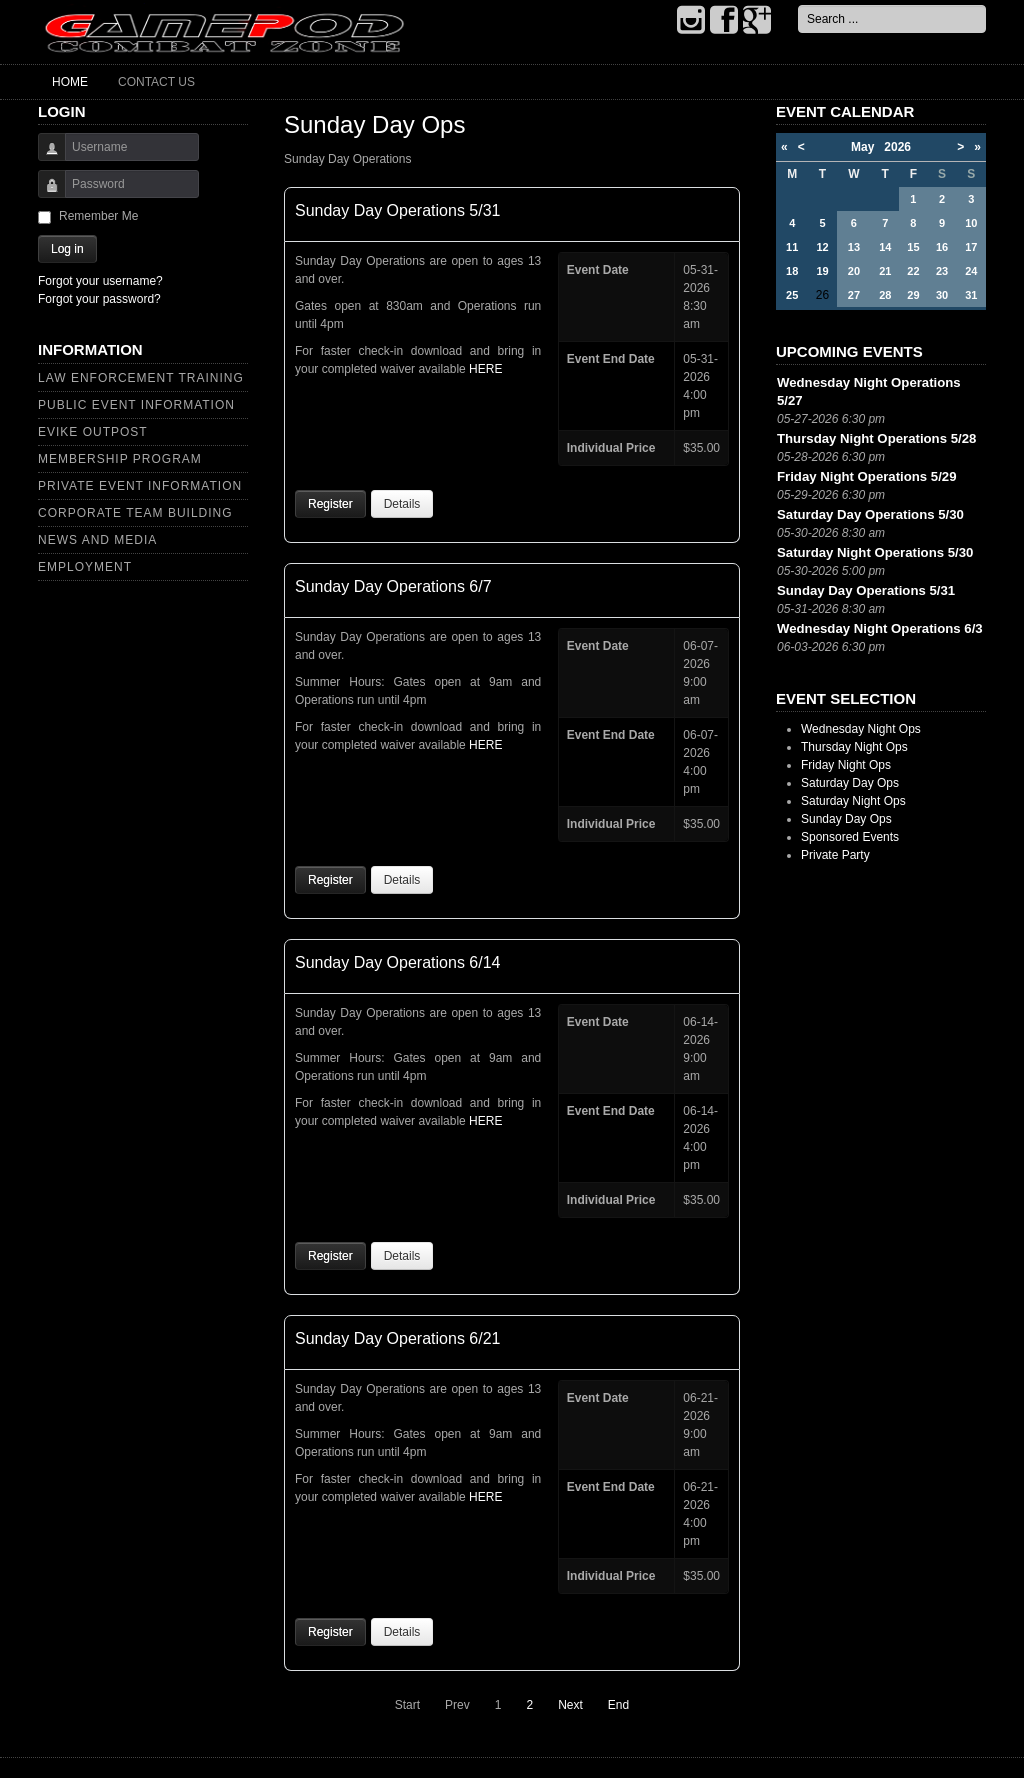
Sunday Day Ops (846, 819)
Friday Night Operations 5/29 (867, 476)
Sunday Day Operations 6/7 (393, 586)
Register (330, 504)
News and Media (97, 540)
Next (570, 1705)
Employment (85, 567)
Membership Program (120, 459)
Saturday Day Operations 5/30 (870, 514)
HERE (485, 369)
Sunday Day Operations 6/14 (397, 962)
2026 (897, 147)
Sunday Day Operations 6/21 (397, 1338)
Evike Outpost (93, 432)
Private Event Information (140, 486)
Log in (67, 249)
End (618, 1705)
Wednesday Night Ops (861, 729)
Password (44, 193)
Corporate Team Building (135, 513)
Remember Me (98, 216)
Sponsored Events (850, 837)
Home (70, 82)
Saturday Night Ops (853, 801)
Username (44, 156)
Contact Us (156, 82)
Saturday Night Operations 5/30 (875, 552)
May (867, 147)
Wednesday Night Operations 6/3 (880, 628)
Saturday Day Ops (850, 783)
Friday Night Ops (846, 765)
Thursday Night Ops (854, 747)
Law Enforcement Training (141, 378)
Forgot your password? (99, 299)
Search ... (798, 5)
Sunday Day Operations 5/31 (397, 210)
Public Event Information (136, 405)
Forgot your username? (100, 281)
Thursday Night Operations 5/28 (876, 438)
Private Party (835, 855)
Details (402, 504)
